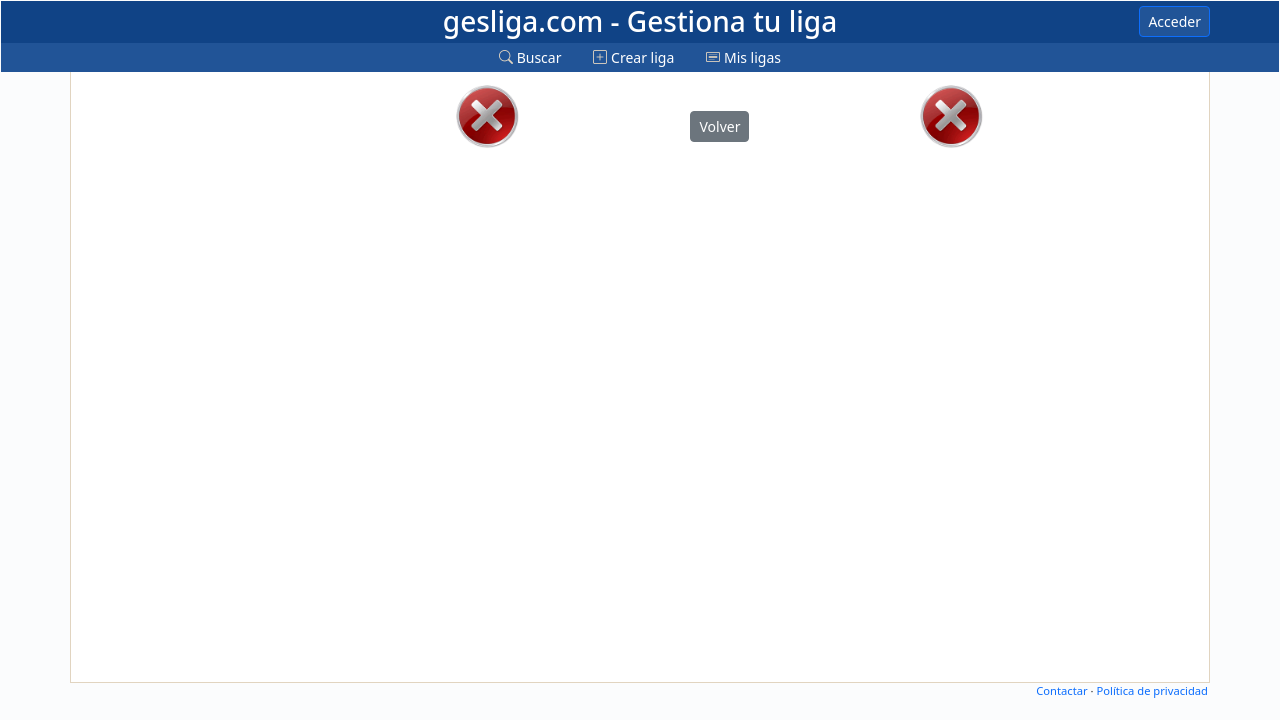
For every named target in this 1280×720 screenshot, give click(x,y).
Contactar (1061, 690)
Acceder (1174, 21)
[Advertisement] (153, 377)
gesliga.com (640, 21)
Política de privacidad (1152, 690)
